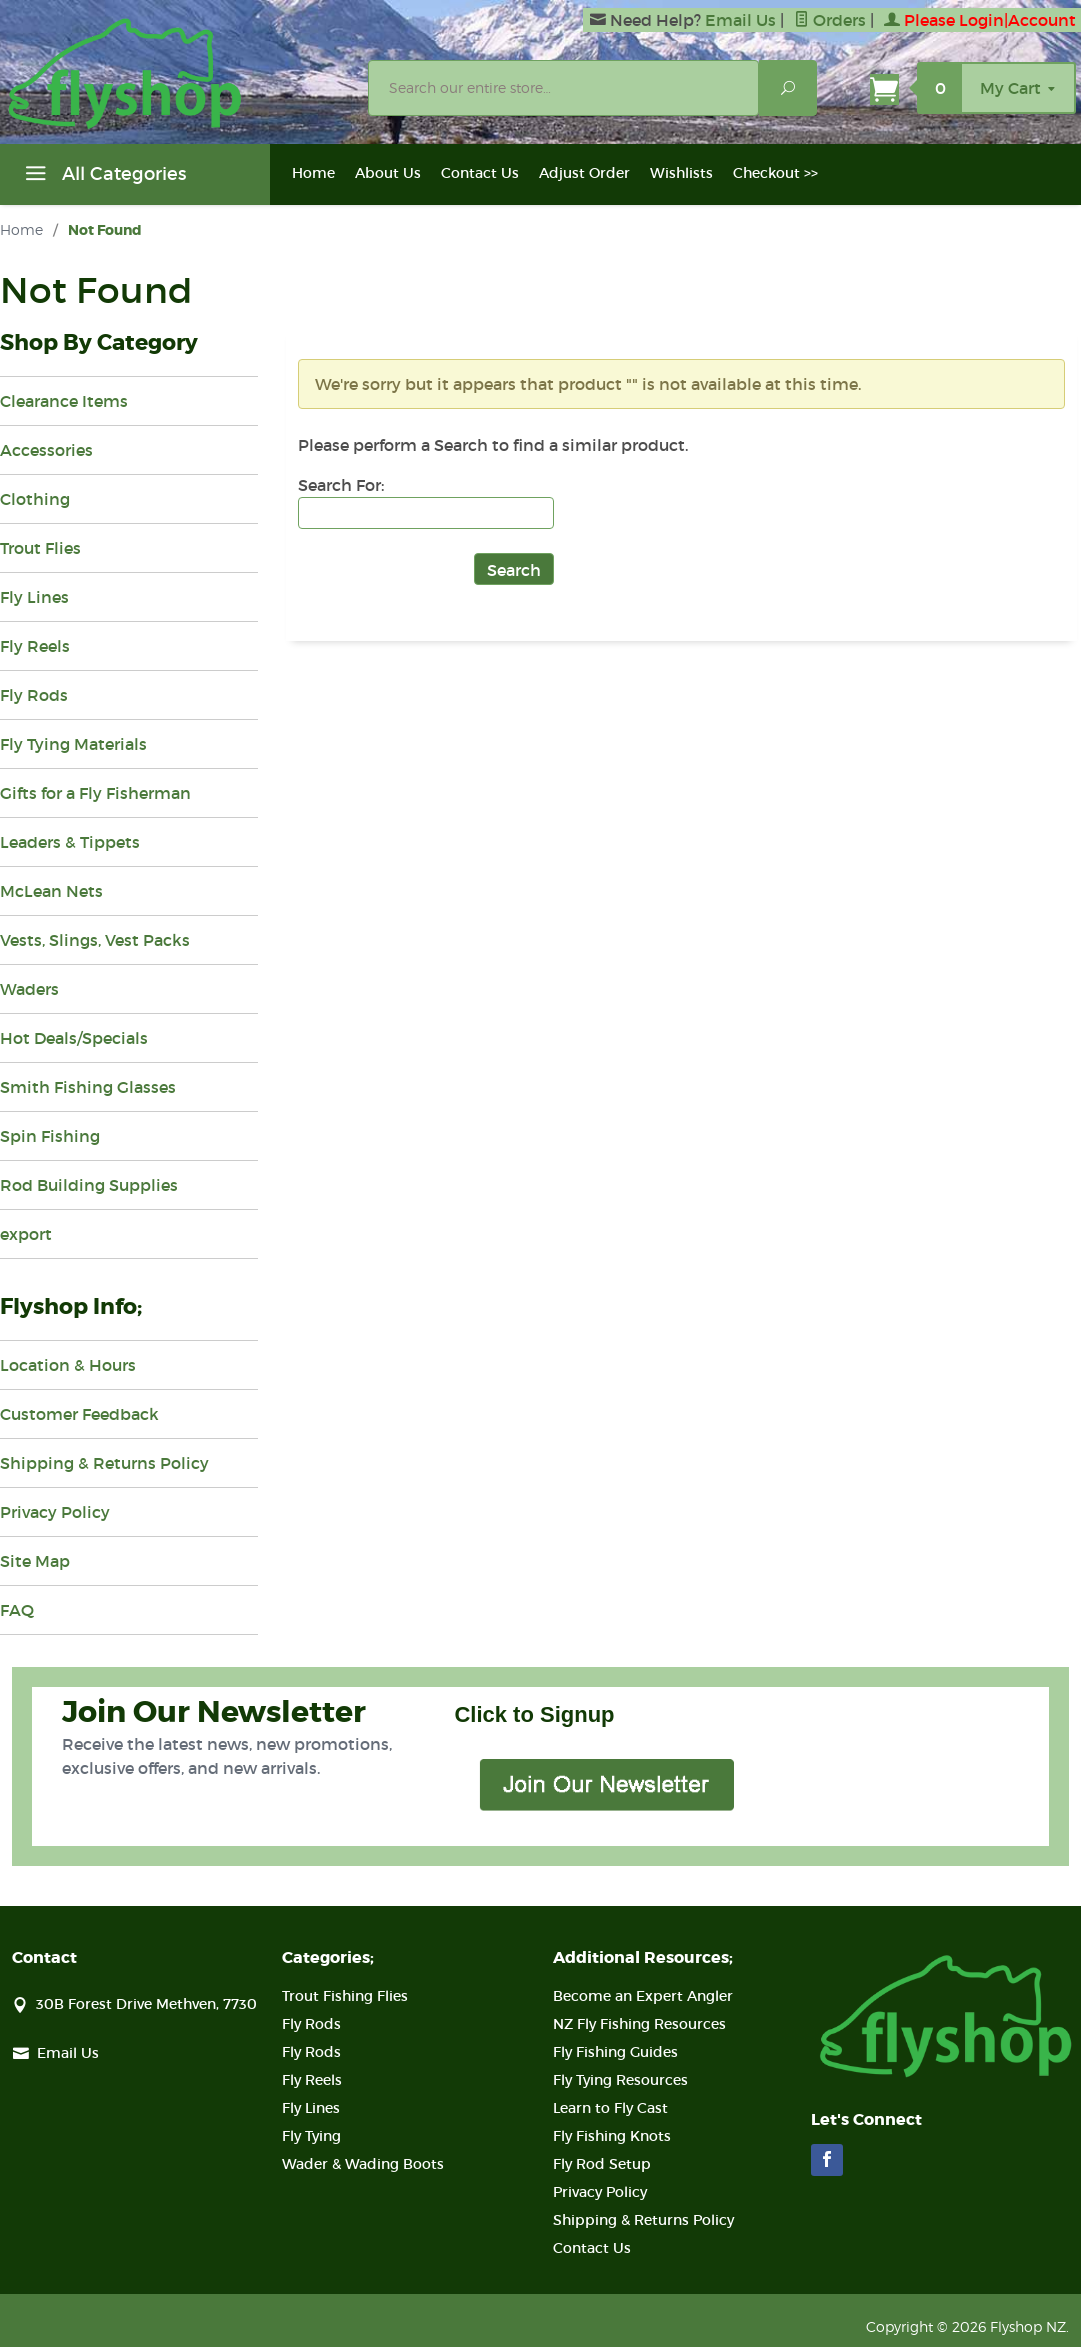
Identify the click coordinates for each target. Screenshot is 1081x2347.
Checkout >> (775, 173)
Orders (830, 20)
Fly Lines (34, 597)
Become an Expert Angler (643, 1996)
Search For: (341, 485)
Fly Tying (311, 2136)
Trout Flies (40, 548)
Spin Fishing (50, 1136)
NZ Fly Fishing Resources (639, 2024)
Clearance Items (64, 401)
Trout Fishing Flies (345, 1996)
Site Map (35, 1561)
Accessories (46, 450)
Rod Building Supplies (89, 1185)
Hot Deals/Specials (74, 1038)
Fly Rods (34, 695)
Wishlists (681, 173)
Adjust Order (584, 173)
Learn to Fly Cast (610, 2108)
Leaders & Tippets (70, 842)
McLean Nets (51, 891)
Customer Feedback (79, 1414)
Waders (29, 989)
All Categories (103, 177)
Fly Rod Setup (602, 2164)
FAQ (17, 1610)
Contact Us (480, 173)
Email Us (740, 20)
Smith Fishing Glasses (88, 1087)
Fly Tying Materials (73, 744)
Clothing (35, 499)
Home (313, 173)
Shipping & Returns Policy (104, 1463)
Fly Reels (35, 646)
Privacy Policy (55, 1512)
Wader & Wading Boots (363, 2164)
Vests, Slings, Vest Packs (95, 940)
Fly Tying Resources (620, 2080)
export (26, 1234)
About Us (388, 173)
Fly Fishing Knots (612, 2136)
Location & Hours (68, 1365)
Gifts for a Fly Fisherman (95, 793)
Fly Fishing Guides (615, 2052)
